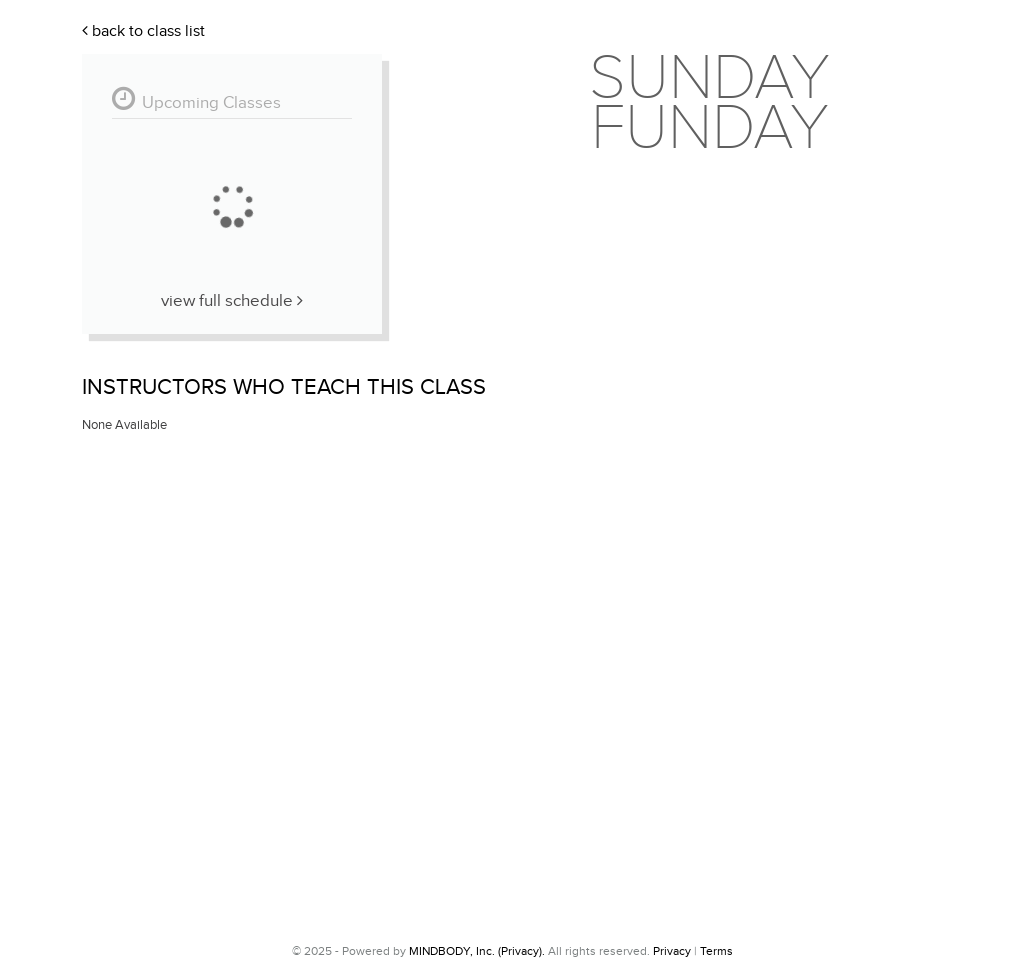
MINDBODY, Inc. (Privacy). (477, 951)
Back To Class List (143, 31)
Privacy (672, 951)
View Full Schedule (232, 301)
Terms (716, 951)
